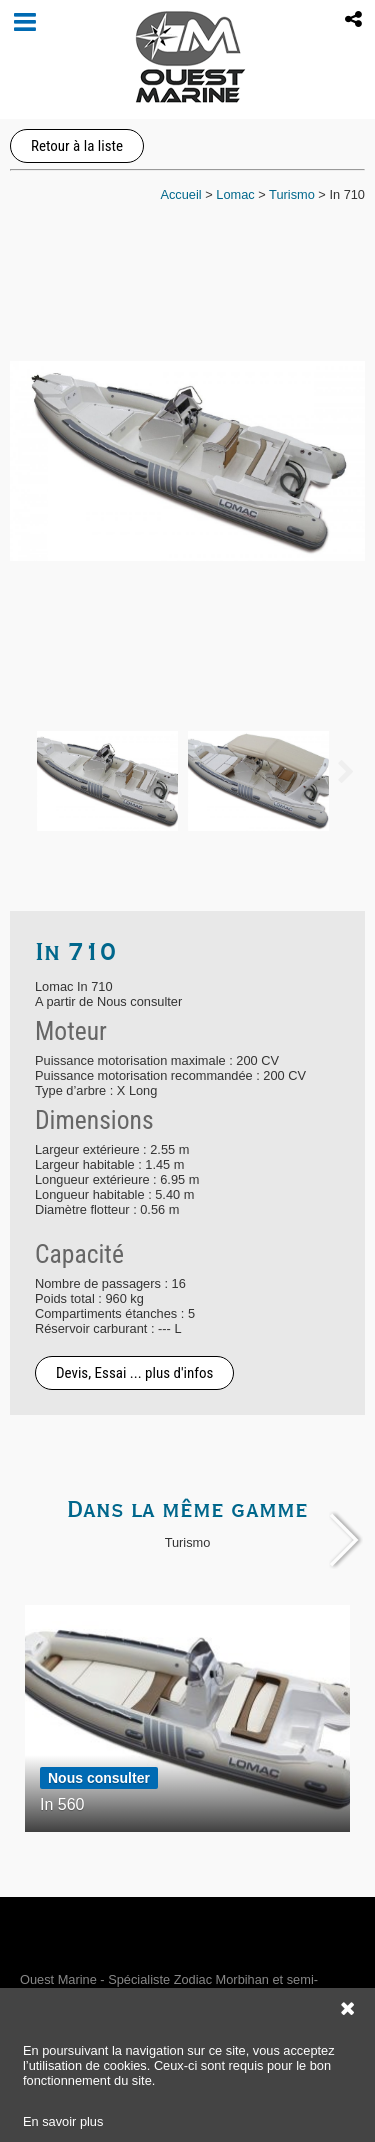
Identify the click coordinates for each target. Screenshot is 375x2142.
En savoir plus (63, 2121)
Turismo (292, 194)
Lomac (235, 194)
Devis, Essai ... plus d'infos (134, 1373)
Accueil (180, 194)
